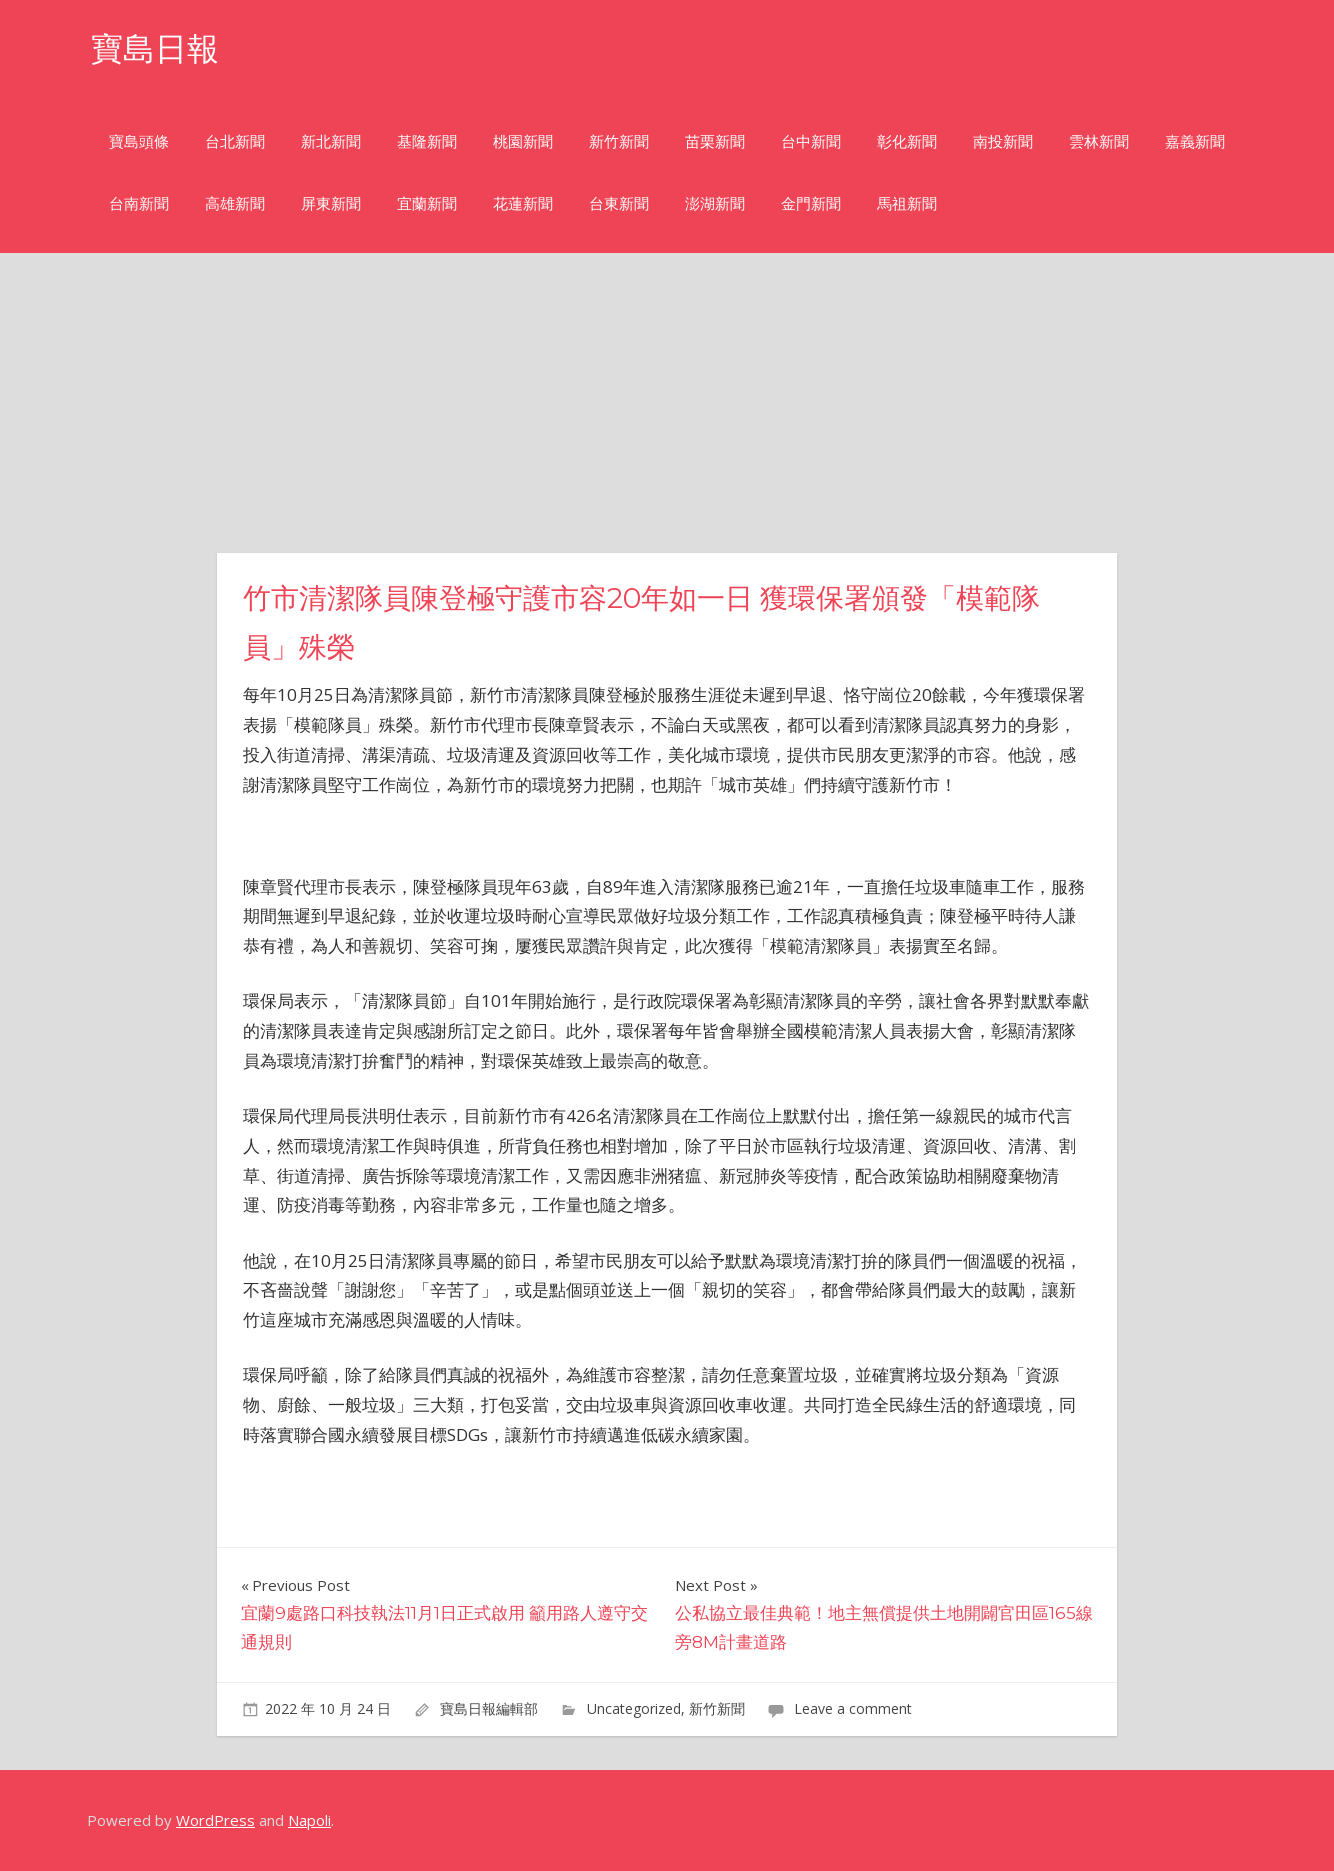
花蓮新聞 (523, 203)
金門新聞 (811, 203)
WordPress (215, 1820)
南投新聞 (1003, 141)
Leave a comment (853, 1708)
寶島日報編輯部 (489, 1708)
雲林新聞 (1099, 141)
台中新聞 (811, 141)
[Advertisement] (667, 403)
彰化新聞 (907, 141)
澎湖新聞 (715, 203)
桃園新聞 (523, 141)
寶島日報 (155, 48)
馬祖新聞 (907, 203)
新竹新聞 (619, 141)
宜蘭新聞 (427, 203)
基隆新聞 (427, 141)
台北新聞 (235, 141)
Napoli (309, 1820)
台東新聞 (619, 203)
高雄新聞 (235, 203)
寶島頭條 (139, 141)
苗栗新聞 (715, 141)
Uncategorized (634, 1708)
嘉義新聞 (1195, 141)
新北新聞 (331, 141)
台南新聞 (139, 203)
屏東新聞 (331, 203)
